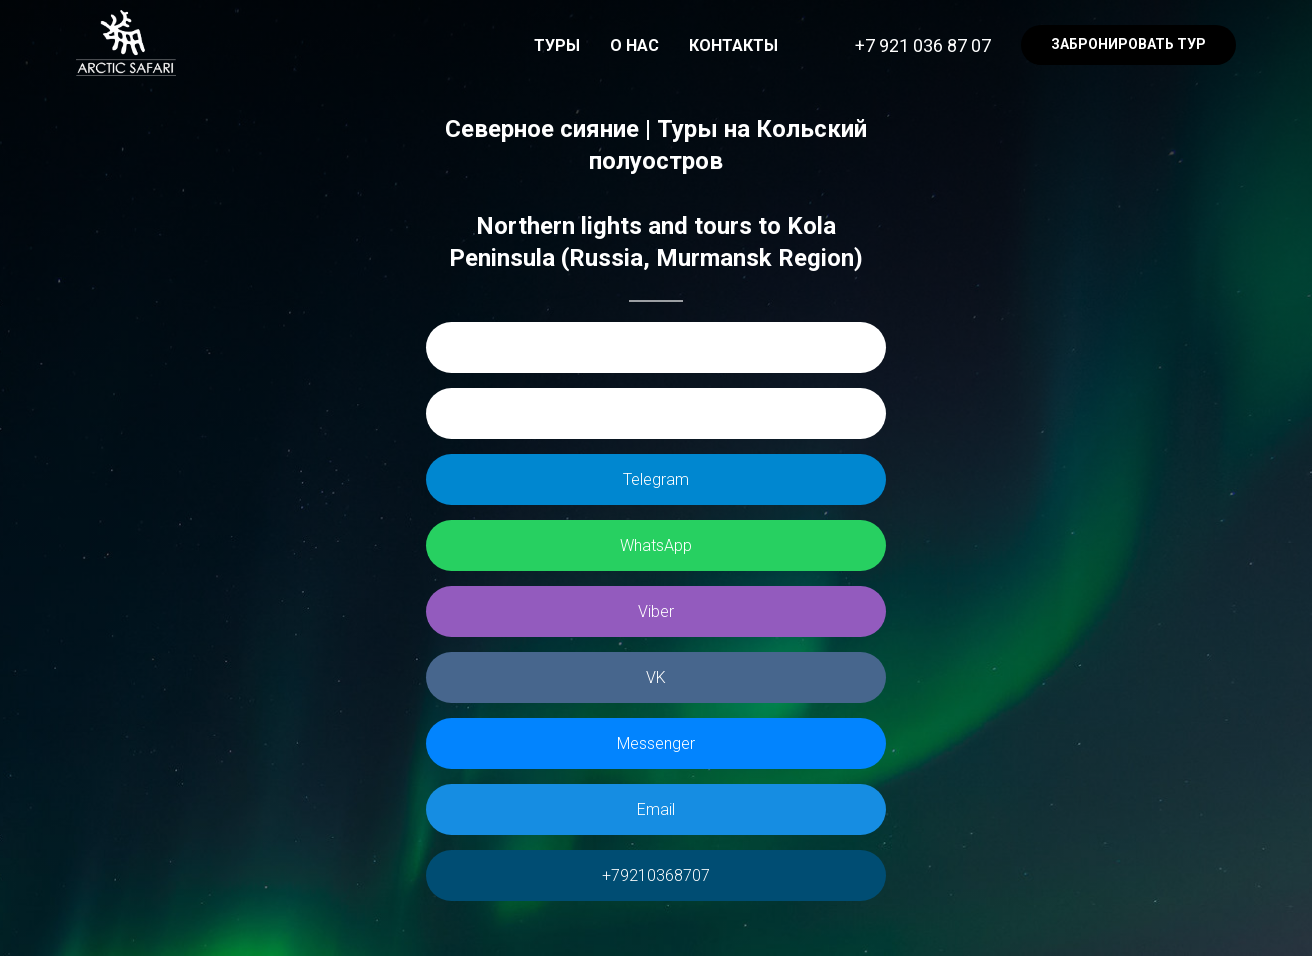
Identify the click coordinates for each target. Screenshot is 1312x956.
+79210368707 (656, 875)
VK (656, 677)
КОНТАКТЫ (733, 45)
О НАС (634, 45)
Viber (656, 611)
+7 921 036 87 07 (923, 45)
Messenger (656, 743)
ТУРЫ (557, 45)
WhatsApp (656, 545)
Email (656, 809)
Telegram (656, 479)
